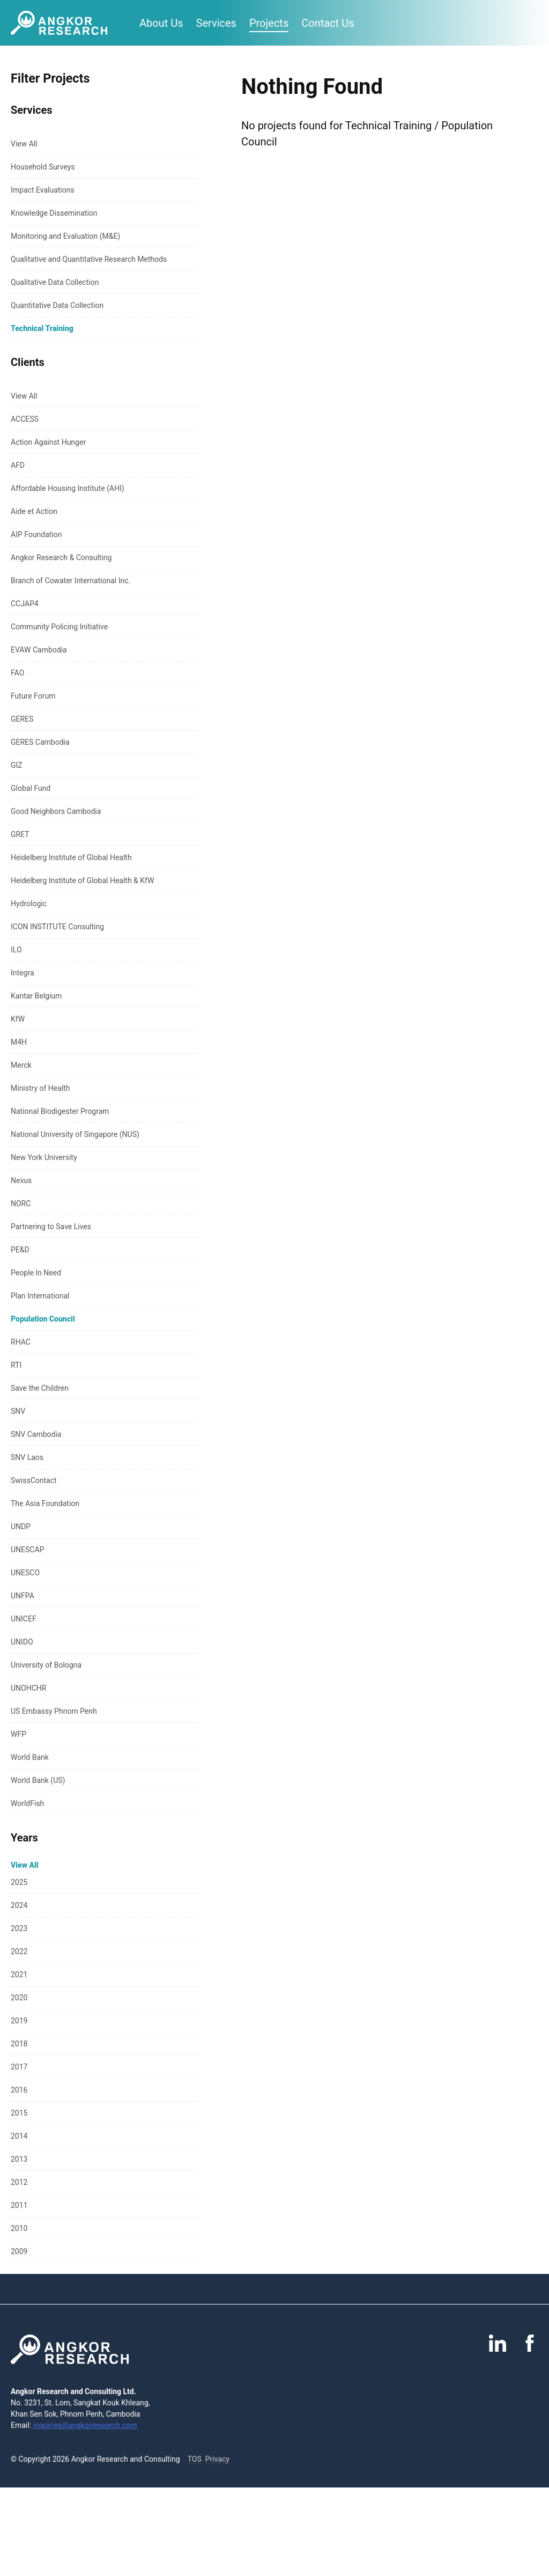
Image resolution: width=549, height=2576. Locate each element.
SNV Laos (27, 1457)
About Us (161, 23)
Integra (22, 972)
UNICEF (23, 1618)
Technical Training (42, 328)
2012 (19, 2182)
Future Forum (33, 696)
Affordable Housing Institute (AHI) (67, 488)
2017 (19, 2067)
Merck (21, 1065)
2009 (19, 2251)
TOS (195, 2459)
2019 (19, 2020)
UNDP (21, 1526)
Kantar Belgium (36, 996)
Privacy (217, 2459)
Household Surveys (43, 167)
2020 (19, 1997)
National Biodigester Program (60, 1111)
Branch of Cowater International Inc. (70, 580)
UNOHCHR (28, 1688)
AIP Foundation (36, 534)
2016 (19, 2090)
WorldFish (27, 1803)
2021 (19, 1974)
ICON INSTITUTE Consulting (57, 926)
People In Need (36, 1272)
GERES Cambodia (40, 742)
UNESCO (25, 1572)
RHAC (21, 1342)
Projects (268, 23)
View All (24, 144)
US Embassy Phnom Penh (54, 1711)
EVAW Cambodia (39, 649)
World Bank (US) (38, 1780)
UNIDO (22, 1642)
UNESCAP (27, 1549)
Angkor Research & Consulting (61, 557)
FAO (17, 673)
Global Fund (30, 788)
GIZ (17, 765)
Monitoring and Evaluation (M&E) (65, 236)
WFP (18, 1734)
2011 (19, 2205)
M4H (19, 1042)
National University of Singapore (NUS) (75, 1134)
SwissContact (34, 1480)
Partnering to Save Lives (51, 1226)
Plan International (40, 1295)
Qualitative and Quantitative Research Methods (89, 259)
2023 (19, 1928)
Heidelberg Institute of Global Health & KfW (82, 880)
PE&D (20, 1249)
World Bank (30, 1757)
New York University (44, 1157)
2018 (19, 2043)
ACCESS (25, 419)
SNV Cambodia (36, 1434)
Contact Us (327, 23)
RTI (16, 1365)
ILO (16, 949)
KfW (18, 1019)
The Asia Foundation (45, 1503)
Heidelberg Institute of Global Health (71, 857)
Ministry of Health (40, 1088)
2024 (19, 1905)
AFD (18, 465)
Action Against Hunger (48, 442)
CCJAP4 (25, 603)
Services (216, 23)
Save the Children (40, 1388)
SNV (18, 1411)
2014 (19, 2136)
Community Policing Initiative (59, 626)
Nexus (21, 1180)
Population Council (43, 1319)
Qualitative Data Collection (55, 282)
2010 (19, 2228)
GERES (22, 719)
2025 (19, 1882)
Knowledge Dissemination (54, 213)
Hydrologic (29, 903)
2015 (19, 2113)
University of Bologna (46, 1665)
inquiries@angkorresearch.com (85, 2425)
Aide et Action (34, 511)
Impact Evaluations (43, 190)
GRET (20, 834)
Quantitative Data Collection (57, 305)
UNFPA (22, 1595)
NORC (21, 1203)
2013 (19, 2159)
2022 (19, 1951)
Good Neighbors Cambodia (56, 811)
